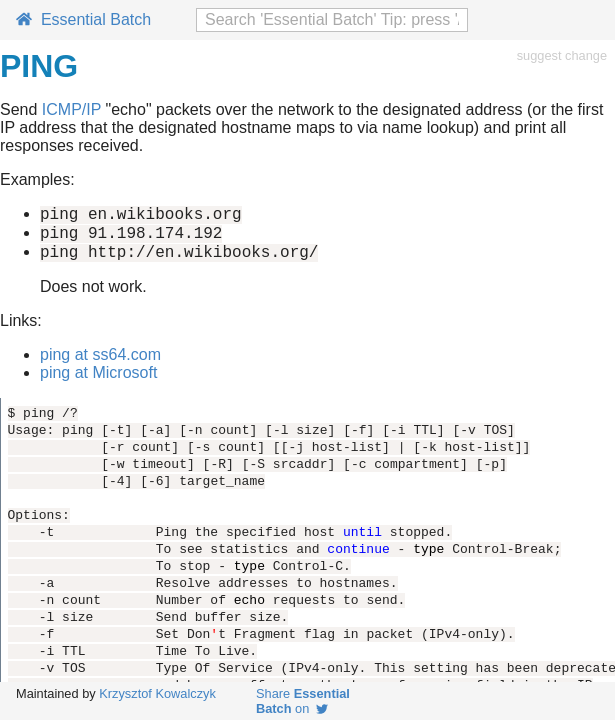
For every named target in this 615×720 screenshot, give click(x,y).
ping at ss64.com (100, 363)
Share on (303, 701)
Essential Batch (83, 19)
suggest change (562, 55)
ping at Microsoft (98, 381)
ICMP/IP (71, 109)
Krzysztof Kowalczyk (157, 693)
